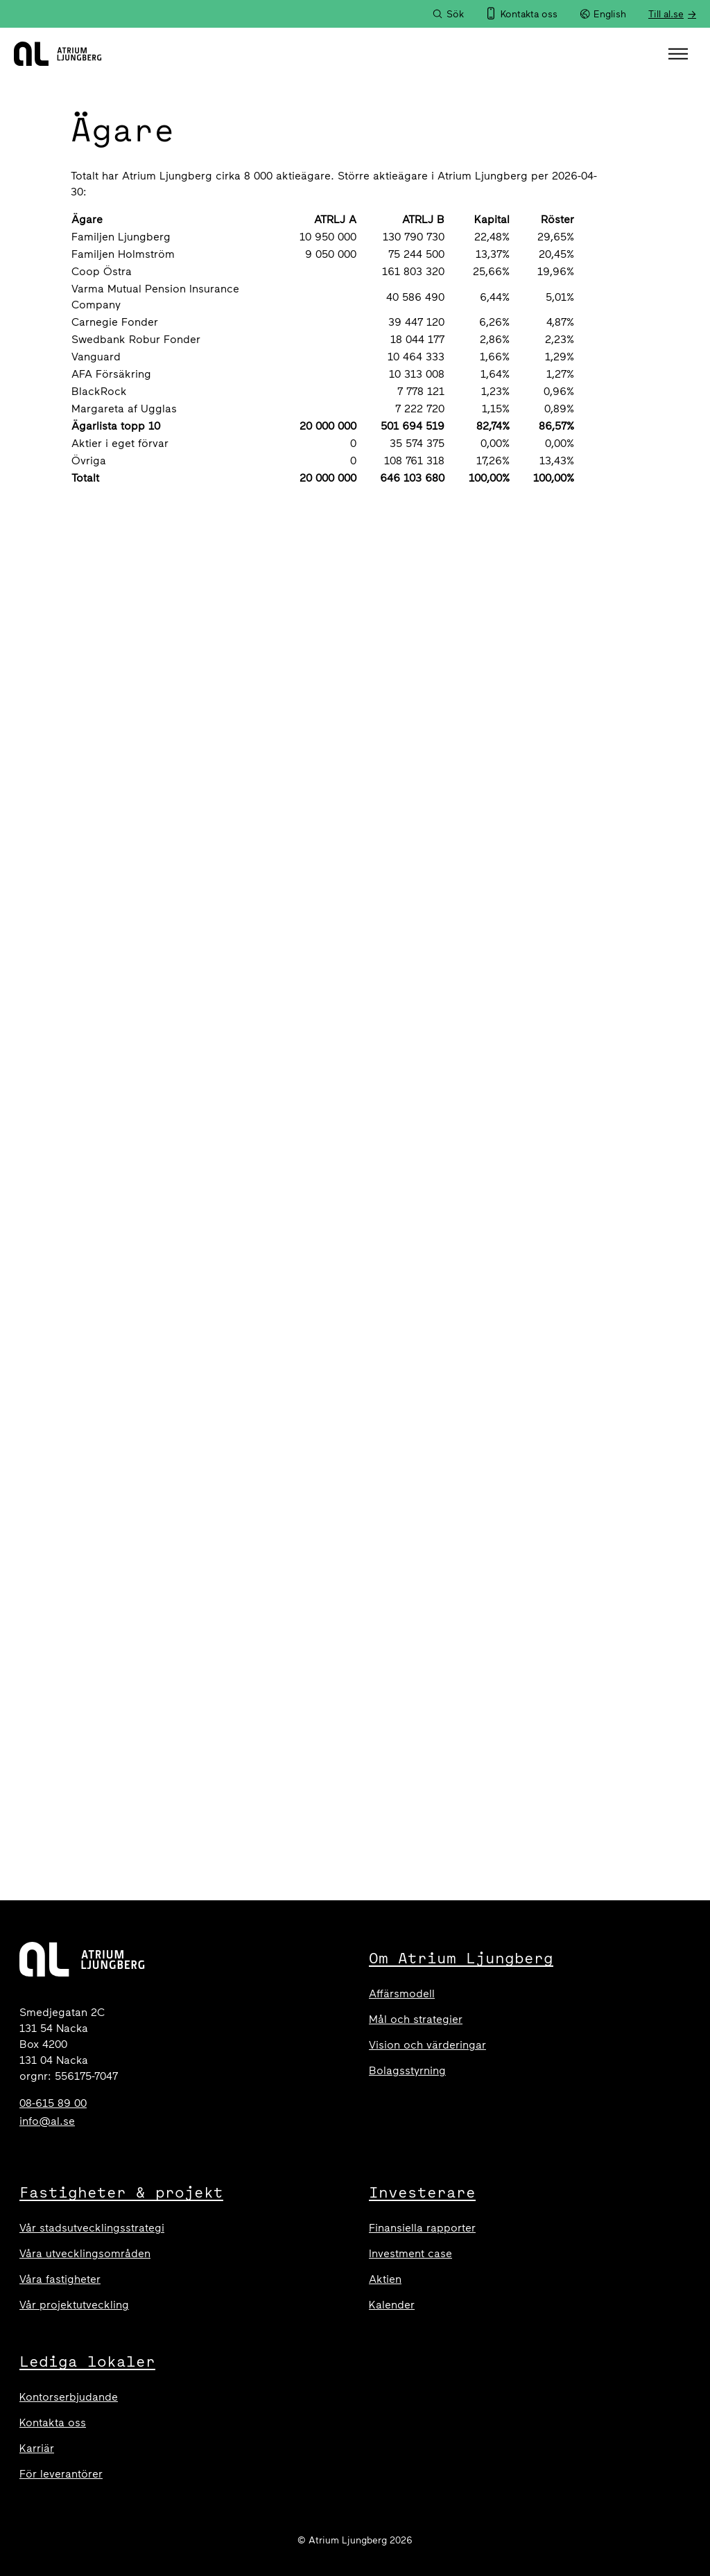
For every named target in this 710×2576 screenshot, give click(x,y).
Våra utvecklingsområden (84, 2253)
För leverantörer (61, 2473)
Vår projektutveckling (74, 2304)
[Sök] (448, 14)
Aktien (385, 2279)
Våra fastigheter (60, 2279)
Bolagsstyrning (407, 2070)
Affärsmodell (402, 1993)
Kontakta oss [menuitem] (529, 14)
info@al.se (47, 2121)
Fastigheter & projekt (121, 2192)
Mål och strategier (415, 2019)
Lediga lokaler (87, 2361)
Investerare (422, 2192)
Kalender (392, 2304)
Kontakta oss (52, 2422)
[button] (680, 54)
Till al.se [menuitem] (666, 14)
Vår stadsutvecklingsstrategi (91, 2227)
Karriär (36, 2448)
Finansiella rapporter (422, 2227)
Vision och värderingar (427, 2044)
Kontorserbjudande (68, 2396)
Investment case (410, 2253)
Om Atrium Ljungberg (461, 1957)
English (603, 14)
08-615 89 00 (53, 2103)
